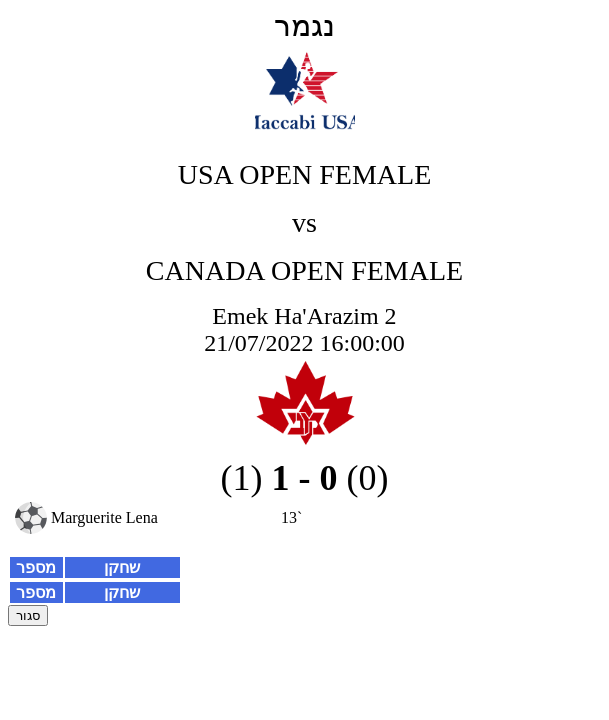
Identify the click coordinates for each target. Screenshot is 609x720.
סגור (28, 615)
